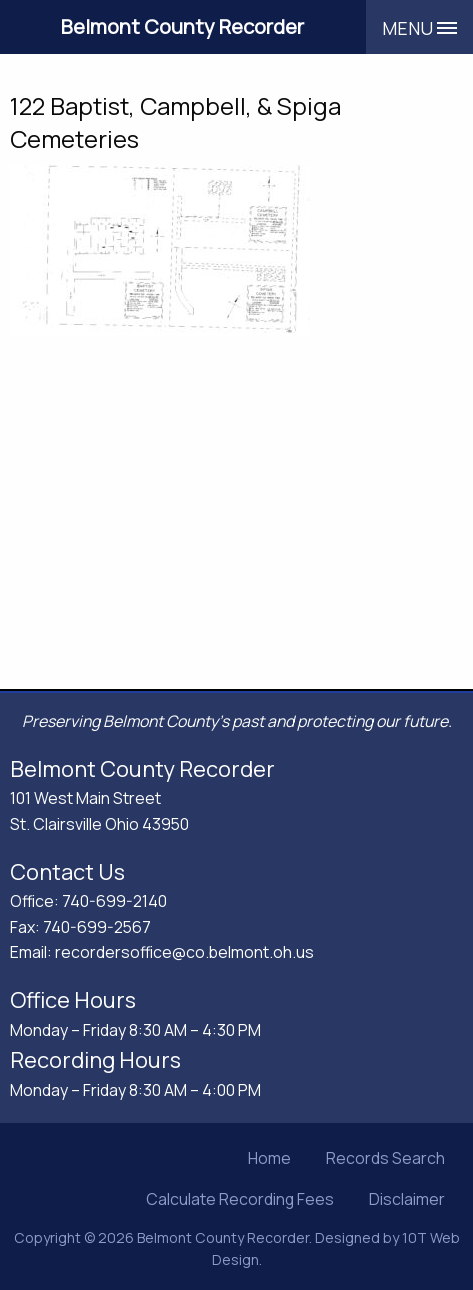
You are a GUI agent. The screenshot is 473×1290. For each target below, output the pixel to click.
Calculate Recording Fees (240, 1199)
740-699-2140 (114, 901)
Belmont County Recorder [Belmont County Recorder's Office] (182, 26)
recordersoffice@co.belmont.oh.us (184, 952)
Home (269, 1158)
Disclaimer (407, 1199)
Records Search (385, 1158)
